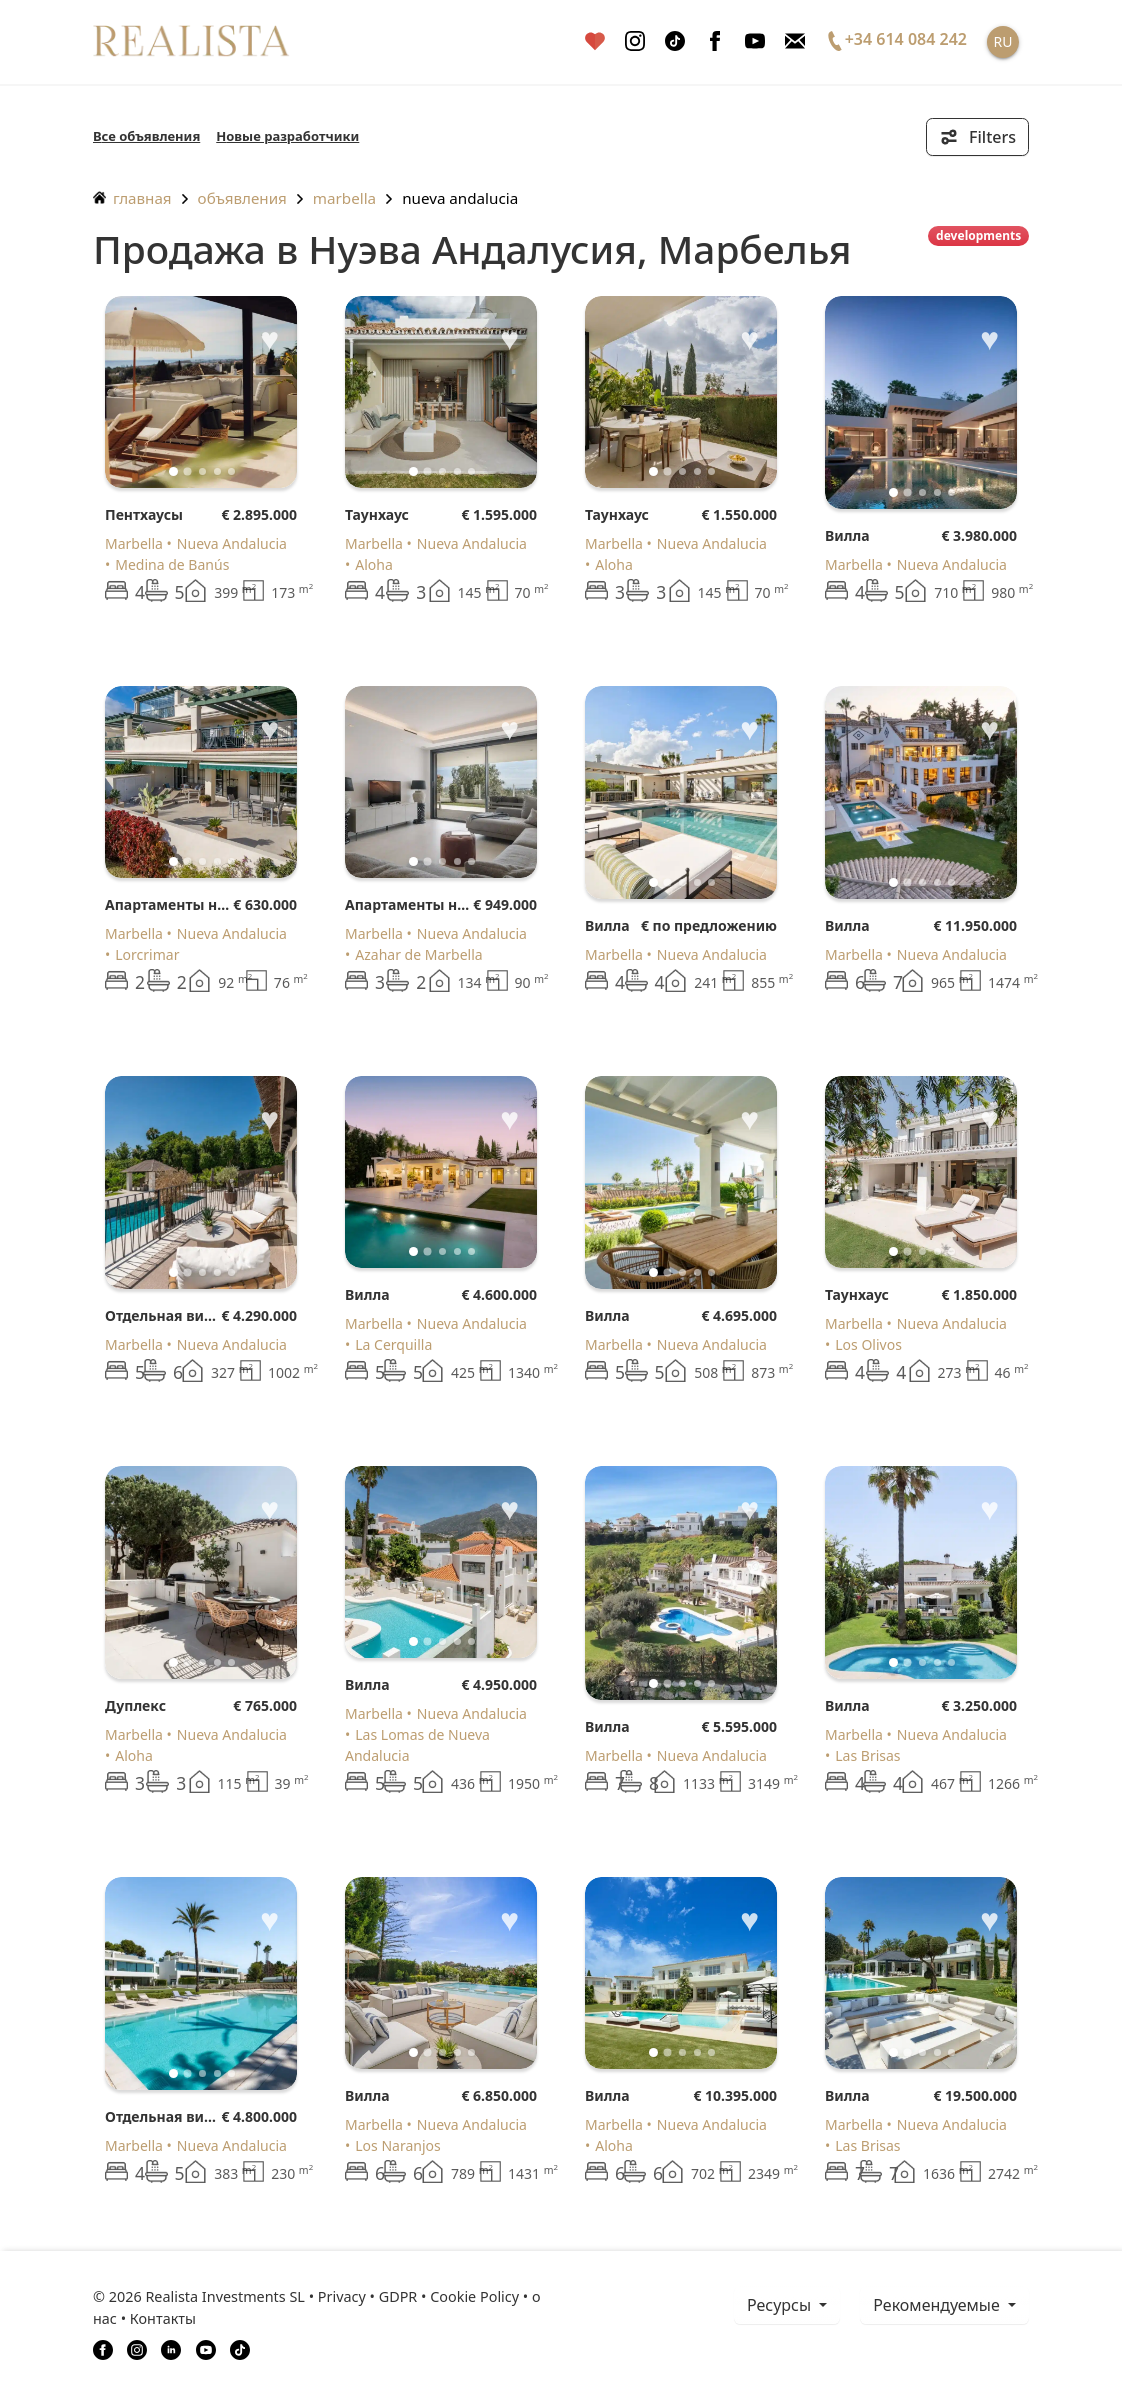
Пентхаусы (144, 514)
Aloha (374, 564)
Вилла (847, 535)
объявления (242, 198)
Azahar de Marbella (418, 954)
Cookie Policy (474, 2296)
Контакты (163, 2318)
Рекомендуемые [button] (938, 2305)
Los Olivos (868, 1344)
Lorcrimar (147, 954)
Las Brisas (867, 1755)
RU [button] (1003, 41)
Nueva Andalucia (460, 198)
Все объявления (146, 136)
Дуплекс (135, 1705)
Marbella (344, 198)
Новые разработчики (287, 136)
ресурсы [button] (781, 2305)
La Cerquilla (393, 1344)
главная (132, 198)
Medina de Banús (172, 564)
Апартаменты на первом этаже (169, 904)
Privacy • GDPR (368, 2296)
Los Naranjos (397, 2145)
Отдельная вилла (163, 1315)
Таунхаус (377, 514)
